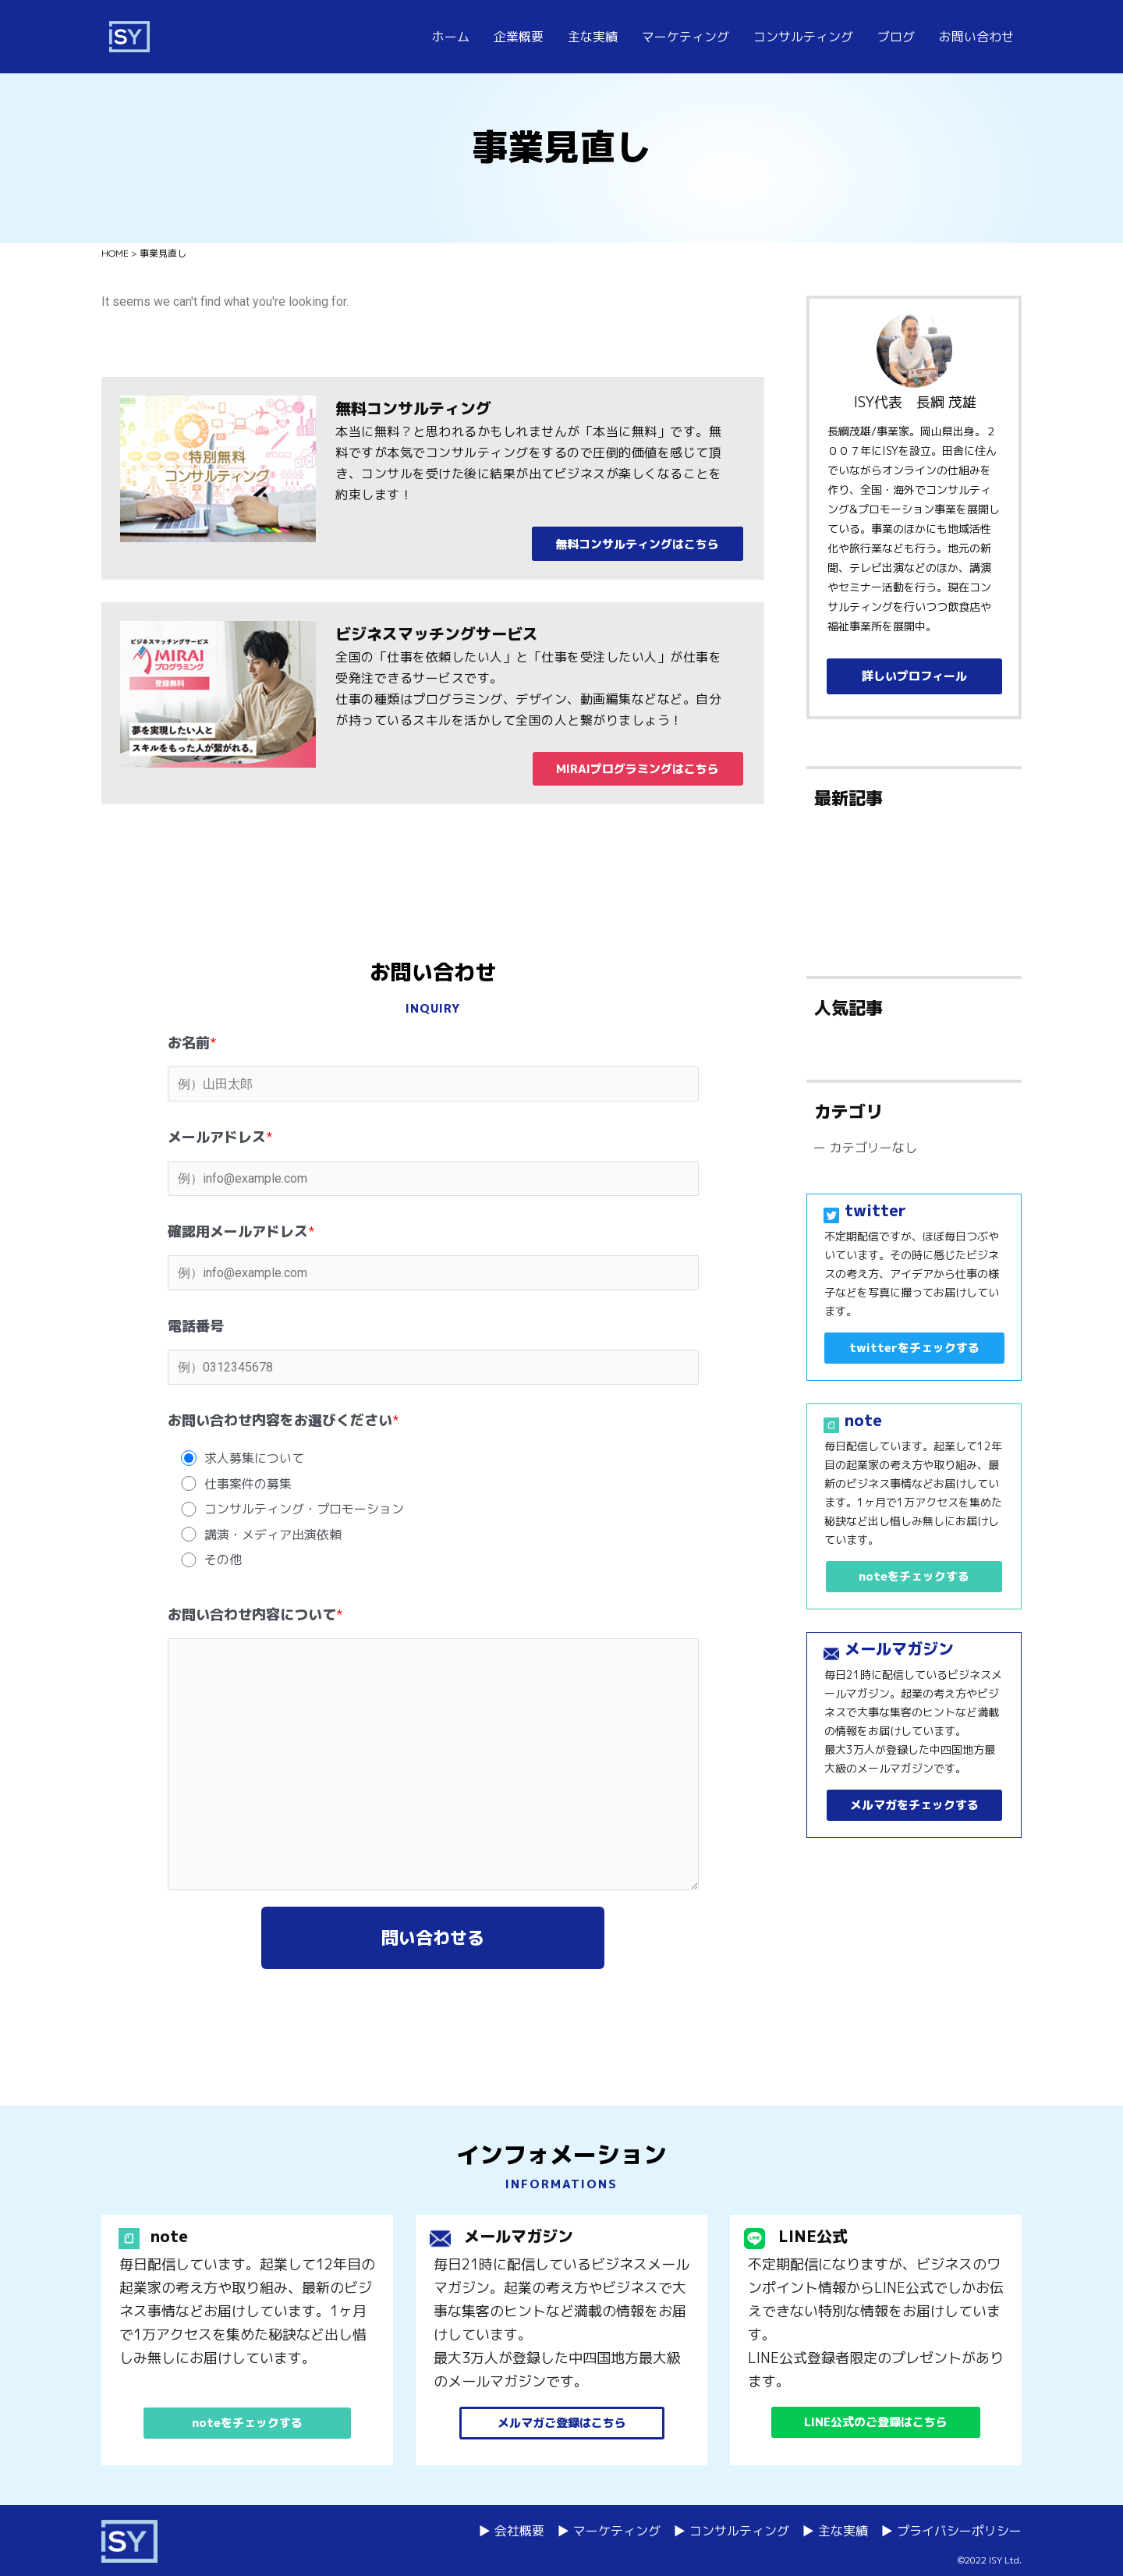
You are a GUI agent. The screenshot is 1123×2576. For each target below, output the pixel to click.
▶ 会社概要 (511, 2531)
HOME (115, 253)
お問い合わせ (976, 36)
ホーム (450, 36)
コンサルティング (803, 36)
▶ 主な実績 (835, 2531)
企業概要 (519, 36)
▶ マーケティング (609, 2531)
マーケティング (685, 36)
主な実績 (593, 36)
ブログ (896, 36)
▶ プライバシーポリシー (951, 2531)
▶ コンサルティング (731, 2531)
